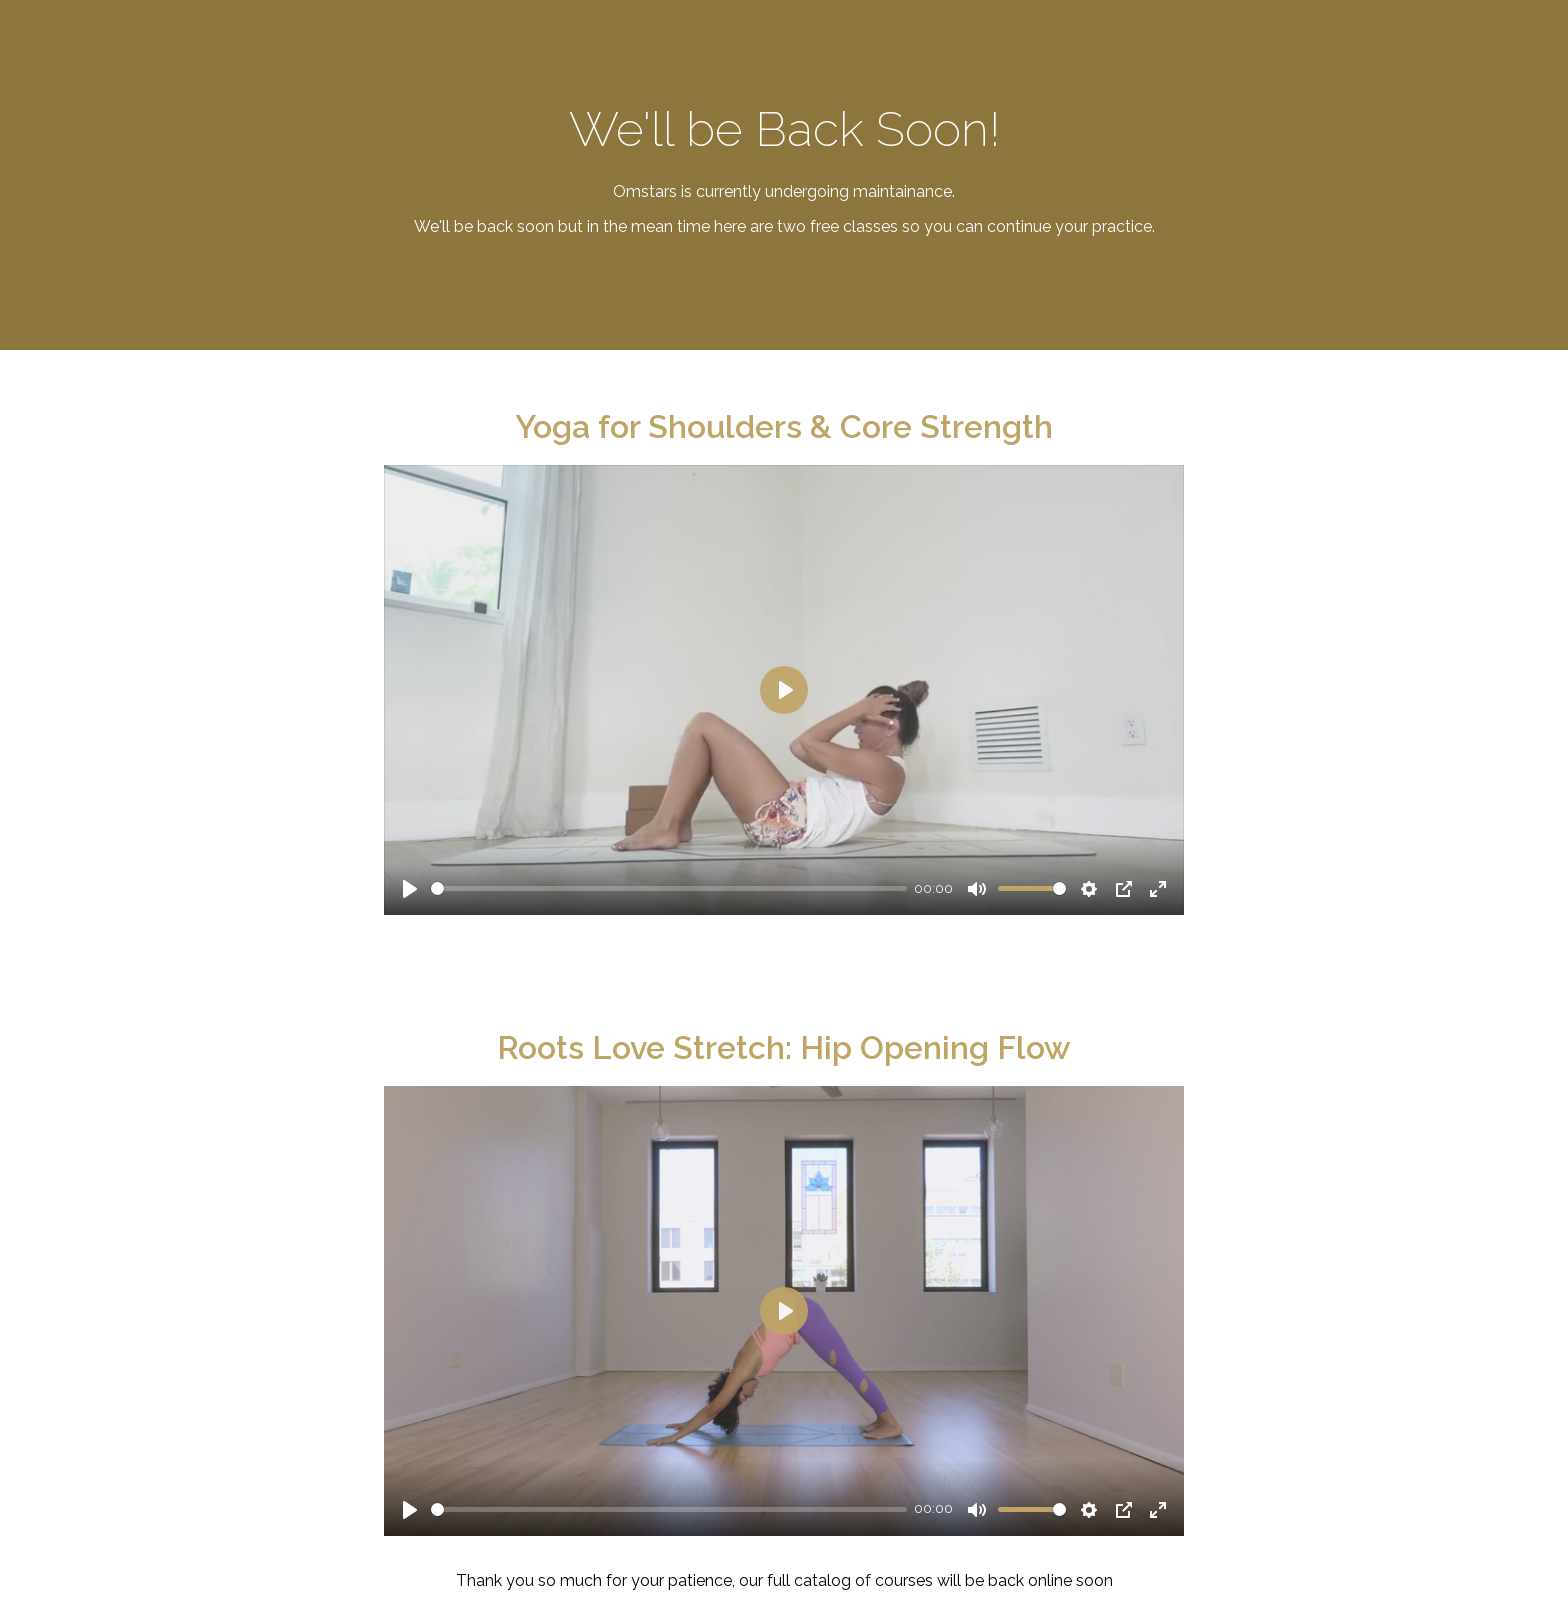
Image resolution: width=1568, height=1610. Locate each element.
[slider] (669, 888)
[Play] (410, 889)
